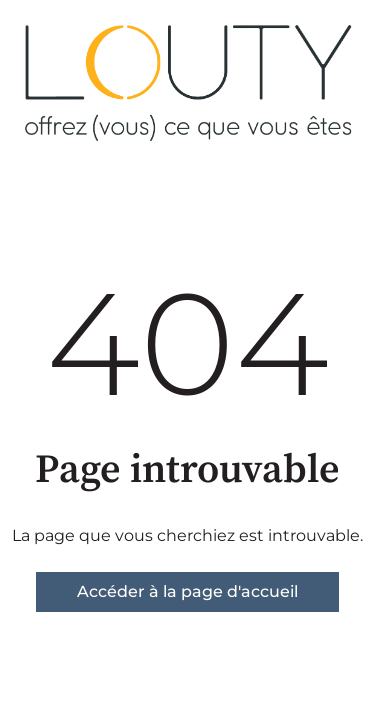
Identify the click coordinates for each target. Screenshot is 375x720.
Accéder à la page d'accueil (187, 591)
